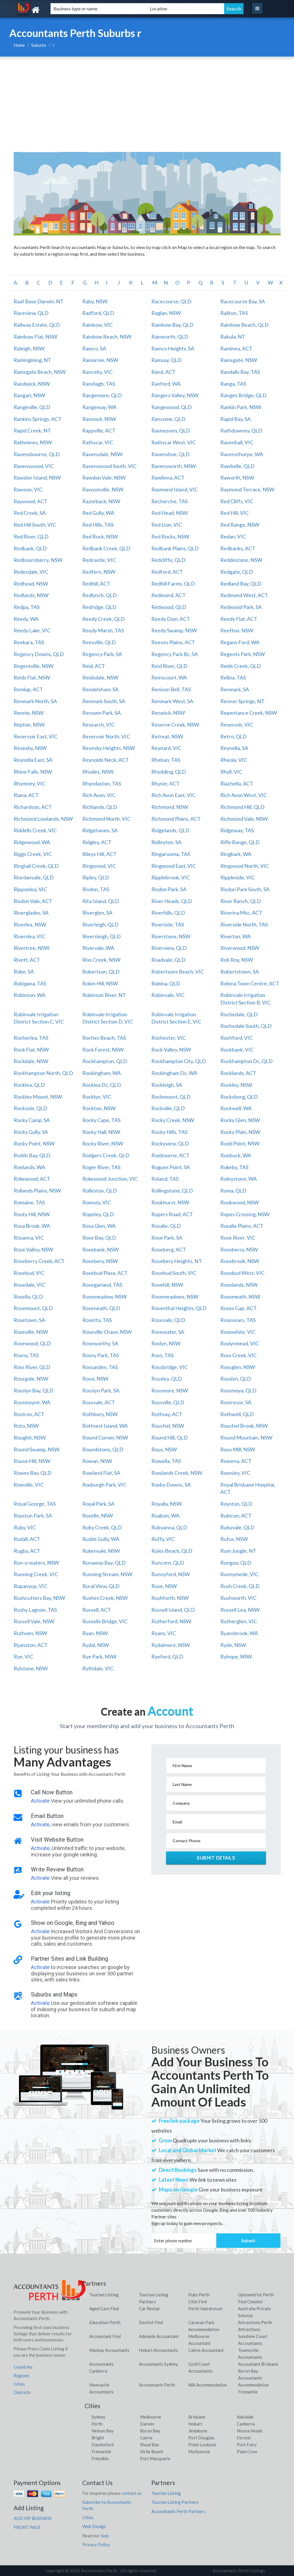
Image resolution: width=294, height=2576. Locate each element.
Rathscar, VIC (97, 442)
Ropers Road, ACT (172, 1214)
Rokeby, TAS (234, 1167)
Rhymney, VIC (29, 783)
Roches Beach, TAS (104, 1038)
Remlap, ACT (28, 689)
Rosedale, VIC (29, 1285)
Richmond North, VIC (106, 819)
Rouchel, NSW (167, 1425)
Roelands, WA (29, 1167)
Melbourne (150, 2416)
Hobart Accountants (158, 2350)
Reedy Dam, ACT (170, 619)
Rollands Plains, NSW (37, 1190)
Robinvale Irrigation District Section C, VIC (39, 1018)
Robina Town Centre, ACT (249, 983)
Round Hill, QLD (169, 1437)
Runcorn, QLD (167, 1562)
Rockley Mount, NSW (38, 1096)
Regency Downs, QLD (39, 654)
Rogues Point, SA (170, 1167)
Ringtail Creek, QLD (36, 866)
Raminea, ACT (236, 348)
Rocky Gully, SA (31, 1132)
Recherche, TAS (169, 501)
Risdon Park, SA (168, 889)
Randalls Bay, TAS (240, 372)
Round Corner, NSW (105, 1437)
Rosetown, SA (29, 1320)
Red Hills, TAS (97, 524)
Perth (97, 2423)
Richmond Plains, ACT (176, 819)
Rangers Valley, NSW (174, 395)
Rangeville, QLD (32, 407)
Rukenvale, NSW (101, 1551)
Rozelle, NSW (97, 1515)
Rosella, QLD (28, 1296)
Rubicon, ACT (236, 1515)
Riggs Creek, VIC (33, 854)
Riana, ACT (26, 795)
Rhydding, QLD (168, 771)
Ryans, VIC (163, 1633)
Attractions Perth (255, 2322)
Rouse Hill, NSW (32, 1461)
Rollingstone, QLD (172, 1190)
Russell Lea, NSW (240, 1609)
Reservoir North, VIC (106, 736)
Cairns (146, 2437)
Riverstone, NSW (170, 936)
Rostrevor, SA (235, 1402)
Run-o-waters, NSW (36, 1562)
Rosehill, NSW (167, 1285)
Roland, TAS (164, 1178)
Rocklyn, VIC (96, 1096)
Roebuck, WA (235, 1155)
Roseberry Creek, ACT (39, 1261)
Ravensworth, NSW (173, 466)
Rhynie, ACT (165, 783)
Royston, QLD (236, 1503)
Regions (21, 2375)
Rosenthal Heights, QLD (178, 1308)
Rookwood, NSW (239, 1202)
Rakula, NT (232, 336)
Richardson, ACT (33, 807)
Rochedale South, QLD (246, 1026)
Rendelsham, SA (100, 689)
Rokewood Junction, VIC (110, 1178)
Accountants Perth (157, 2384)
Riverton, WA (235, 936)
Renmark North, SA (35, 701)
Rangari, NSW (29, 395)
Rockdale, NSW (31, 1061)
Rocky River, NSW (102, 1143)
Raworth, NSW (237, 477)
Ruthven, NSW (30, 1633)
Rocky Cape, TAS (101, 1120)
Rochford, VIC (236, 1038)
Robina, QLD (165, 983)
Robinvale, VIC (168, 995)
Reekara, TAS (29, 642)
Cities (19, 2383)
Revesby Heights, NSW (108, 748)
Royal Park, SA (98, 1503)
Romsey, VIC (96, 1202)
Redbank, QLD (30, 548)
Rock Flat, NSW (31, 1049)
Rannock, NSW (99, 419)
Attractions (249, 2329)
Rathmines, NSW (33, 442)
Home (19, 45)
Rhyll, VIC (231, 771)
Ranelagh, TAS (98, 383)
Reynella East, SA (33, 760)
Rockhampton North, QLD (43, 1073)
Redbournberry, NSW (38, 560)
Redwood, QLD (168, 607)
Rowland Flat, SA (101, 1473)
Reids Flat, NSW (32, 677)
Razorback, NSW (101, 501)
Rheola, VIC (233, 760)
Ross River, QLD (32, 1367)
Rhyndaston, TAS (101, 783)
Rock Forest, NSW (103, 1049)
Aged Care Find (104, 2308)
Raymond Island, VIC (174, 489)
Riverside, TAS (167, 924)
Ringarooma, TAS (170, 854)
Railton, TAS (234, 313)
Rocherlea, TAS (31, 1038)
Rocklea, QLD (29, 1085)
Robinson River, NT (104, 995)
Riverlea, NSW (30, 924)
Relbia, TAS (233, 677)
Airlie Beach (151, 2451)
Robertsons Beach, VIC (177, 971)
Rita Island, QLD (100, 901)
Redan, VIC (233, 536)
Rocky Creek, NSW (172, 1120)
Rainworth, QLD (169, 336)
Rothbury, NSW (100, 1414)
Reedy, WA (26, 619)
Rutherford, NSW (171, 1621)
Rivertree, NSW (31, 948)
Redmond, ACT (168, 595)
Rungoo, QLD (235, 1562)
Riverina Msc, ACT (241, 912)
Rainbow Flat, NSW (35, 336)
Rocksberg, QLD (239, 1096)
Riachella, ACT (236, 783)
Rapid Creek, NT (32, 430)
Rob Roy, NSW (236, 960)
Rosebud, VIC (29, 1273)
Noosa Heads (250, 2430)
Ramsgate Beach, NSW (40, 372)
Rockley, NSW (236, 1085)
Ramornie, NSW (100, 360)
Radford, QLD (98, 313)
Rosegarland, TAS (102, 1285)
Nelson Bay (102, 2430)
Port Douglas (201, 2437)
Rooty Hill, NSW (32, 1214)
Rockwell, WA (236, 1108)
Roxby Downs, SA (171, 1484)
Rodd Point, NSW (239, 1143)
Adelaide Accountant (159, 2336)
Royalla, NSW (166, 1503)
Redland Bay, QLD (240, 583)
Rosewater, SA (167, 1332)
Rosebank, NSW (100, 1249)
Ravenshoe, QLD (170, 454)
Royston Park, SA (33, 1515)
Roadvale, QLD (168, 960)
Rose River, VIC (237, 1237)
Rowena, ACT (236, 1461)
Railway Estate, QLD (37, 325)
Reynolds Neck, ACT (105, 760)
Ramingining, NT (32, 360)
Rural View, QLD (101, 1586)
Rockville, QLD (168, 1108)
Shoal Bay (149, 2444)
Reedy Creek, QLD (103, 619)
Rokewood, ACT (32, 1178)
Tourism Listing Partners (175, 2502)
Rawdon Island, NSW (37, 477)
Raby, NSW (94, 301)
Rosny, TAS (26, 1355)
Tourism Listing (104, 2294)
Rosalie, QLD (166, 1226)
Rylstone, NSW (31, 1668)
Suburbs (38, 45)
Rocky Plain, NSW (240, 1132)
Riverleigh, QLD (100, 924)
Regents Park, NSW (242, 654)
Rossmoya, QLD (238, 1390)
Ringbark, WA (235, 854)
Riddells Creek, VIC (35, 830)
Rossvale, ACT (98, 1402)
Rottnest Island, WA (105, 1425)
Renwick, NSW (168, 713)
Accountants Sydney (158, 2364)
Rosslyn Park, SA (100, 1390)
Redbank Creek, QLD (106, 548)
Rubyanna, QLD (169, 1527)
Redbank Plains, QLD (175, 548)
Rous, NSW (164, 1449)
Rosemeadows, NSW (174, 1296)
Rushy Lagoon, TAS (35, 1609)
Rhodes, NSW (97, 771)
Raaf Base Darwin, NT (39, 301)
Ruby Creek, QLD (102, 1527)
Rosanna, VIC (29, 1237)
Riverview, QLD (169, 948)
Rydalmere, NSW (170, 1645)
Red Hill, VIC (234, 513)
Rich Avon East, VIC (173, 795)
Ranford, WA (166, 383)
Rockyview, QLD (170, 1143)
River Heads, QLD (171, 901)
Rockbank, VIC (237, 1049)
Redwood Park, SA (241, 607)
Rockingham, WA (101, 1073)
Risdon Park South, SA (244, 889)
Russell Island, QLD (173, 1609)
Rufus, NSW (234, 1539)
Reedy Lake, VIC (32, 630)
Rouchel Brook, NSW (244, 1425)
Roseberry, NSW (239, 1249)
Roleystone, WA (238, 1178)
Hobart (195, 2423)
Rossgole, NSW (31, 1378)
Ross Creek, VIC (238, 1355)
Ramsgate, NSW (238, 360)
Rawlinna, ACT (168, 477)
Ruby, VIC (25, 1527)
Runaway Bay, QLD (104, 1562)
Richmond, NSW (169, 807)
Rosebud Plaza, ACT (105, 1273)
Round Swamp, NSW (36, 1449)
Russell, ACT (96, 1609)
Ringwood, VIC (99, 866)
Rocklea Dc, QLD (101, 1085)
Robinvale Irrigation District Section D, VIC (107, 1018)
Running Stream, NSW (107, 1574)
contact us (132, 2493)
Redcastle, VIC (99, 560)
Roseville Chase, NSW (107, 1332)
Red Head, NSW (169, 513)
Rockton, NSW (99, 1108)
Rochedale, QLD (239, 1014)
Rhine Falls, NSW (33, 771)
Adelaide (245, 2416)
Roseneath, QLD (101, 1308)
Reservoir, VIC (236, 724)
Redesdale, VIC (31, 572)
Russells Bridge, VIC (105, 1621)
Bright (98, 2437)
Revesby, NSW (30, 748)
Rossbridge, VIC (169, 1367)
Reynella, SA (234, 748)
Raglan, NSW (166, 313)
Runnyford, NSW (170, 1574)
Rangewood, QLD (171, 407)
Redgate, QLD (236, 572)
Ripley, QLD (95, 877)
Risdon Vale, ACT (33, 901)
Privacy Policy (96, 2544)
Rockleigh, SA (166, 1085)
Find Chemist (250, 2301)
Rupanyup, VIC (30, 1586)
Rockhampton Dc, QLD (246, 1061)
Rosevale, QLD (168, 1320)
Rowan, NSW (97, 1461)
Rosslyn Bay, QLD (33, 1390)
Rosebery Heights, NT (176, 1261)
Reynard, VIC (166, 748)
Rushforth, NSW (170, 1598)
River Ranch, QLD (240, 901)
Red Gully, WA (98, 513)
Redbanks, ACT (237, 548)
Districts (22, 2392)
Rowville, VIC (29, 1484)
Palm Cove (247, 2451)
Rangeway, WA (99, 407)
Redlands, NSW (31, 595)
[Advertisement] (147, 100)
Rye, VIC (23, 1656)
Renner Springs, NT (242, 701)
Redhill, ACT (96, 583)
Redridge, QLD (99, 607)
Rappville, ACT (99, 430)
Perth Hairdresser (205, 2308)
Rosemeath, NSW (240, 1296)
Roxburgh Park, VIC (104, 1484)
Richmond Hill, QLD (242, 807)
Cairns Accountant (206, 2350)
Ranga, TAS (233, 383)
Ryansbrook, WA (239, 1633)
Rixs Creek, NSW (101, 960)
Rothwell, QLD (237, 1414)
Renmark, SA (234, 689)
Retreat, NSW (167, 736)
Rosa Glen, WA (99, 1226)
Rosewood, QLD (32, 1343)
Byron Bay (150, 2430)
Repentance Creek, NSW (248, 713)
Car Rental (149, 2308)
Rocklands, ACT (238, 1073)
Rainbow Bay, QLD (172, 325)
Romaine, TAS (29, 1202)
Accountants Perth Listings (239, 2570)
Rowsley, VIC (235, 1473)
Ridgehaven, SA (100, 830)
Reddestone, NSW (241, 560)
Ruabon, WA (165, 1515)
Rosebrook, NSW (239, 1261)
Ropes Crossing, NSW (244, 1214)
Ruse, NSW (164, 1586)
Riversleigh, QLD (101, 936)
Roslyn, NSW (166, 1343)
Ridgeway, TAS (237, 830)
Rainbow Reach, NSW (106, 336)
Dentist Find (151, 2322)
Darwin (147, 2423)
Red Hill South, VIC (35, 524)
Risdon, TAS (95, 889)
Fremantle (101, 2451)
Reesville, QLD (99, 642)
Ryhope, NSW (236, 1656)
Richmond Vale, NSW (244, 819)
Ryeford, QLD (167, 1656)
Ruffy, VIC (163, 1539)
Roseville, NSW (31, 1332)
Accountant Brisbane (258, 2364)
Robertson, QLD (101, 971)
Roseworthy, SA (100, 1343)
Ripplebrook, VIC (170, 877)
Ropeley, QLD (98, 1214)
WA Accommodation (207, 2384)
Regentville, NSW (33, 666)
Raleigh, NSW (29, 348)
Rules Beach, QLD (171, 1551)
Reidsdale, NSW (100, 677)
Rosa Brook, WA (32, 1226)
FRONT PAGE (27, 2527)
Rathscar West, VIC (173, 442)
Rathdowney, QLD (241, 430)
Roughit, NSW (30, 1437)
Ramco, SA (94, 348)
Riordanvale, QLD (34, 877)
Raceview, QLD (31, 313)
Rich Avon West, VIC (243, 795)
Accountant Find (105, 2336)
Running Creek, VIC (36, 1574)
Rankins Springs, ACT (38, 419)
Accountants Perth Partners (178, 2511)
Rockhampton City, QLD (178, 1061)
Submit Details (216, 1858)
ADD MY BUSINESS (33, 2518)
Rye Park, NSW (99, 1656)
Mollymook (199, 2451)
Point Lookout (202, 2444)
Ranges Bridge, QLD (243, 395)
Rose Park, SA (166, 1237)
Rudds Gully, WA (100, 1539)
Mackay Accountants (109, 2350)
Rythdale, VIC (97, 1668)
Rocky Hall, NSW (101, 1132)
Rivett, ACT (27, 960)
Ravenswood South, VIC (109, 466)
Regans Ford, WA (239, 642)
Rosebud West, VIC (242, 1273)
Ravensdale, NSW (102, 454)
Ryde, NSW (233, 1645)
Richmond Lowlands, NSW (43, 819)
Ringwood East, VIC (173, 866)
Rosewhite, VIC (238, 1332)
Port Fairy (247, 2444)
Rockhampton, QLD (104, 1061)
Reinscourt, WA (169, 677)
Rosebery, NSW (100, 1261)
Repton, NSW (29, 724)
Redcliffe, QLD (168, 560)
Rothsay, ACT (166, 1414)
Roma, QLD (233, 1190)
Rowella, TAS (166, 1461)
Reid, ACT (93, 666)
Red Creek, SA (30, 513)
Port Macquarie (155, 2458)
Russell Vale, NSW (34, 1621)
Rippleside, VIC (237, 877)
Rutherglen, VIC (238, 1621)
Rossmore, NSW (169, 1390)
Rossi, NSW (95, 1378)
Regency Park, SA (102, 654)
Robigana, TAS (30, 983)
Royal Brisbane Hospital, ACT (247, 1488)
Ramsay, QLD (166, 360)
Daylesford (102, 2444)
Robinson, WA (29, 995)
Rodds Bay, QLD (32, 1155)
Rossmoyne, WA (32, 1402)
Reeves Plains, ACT (173, 642)
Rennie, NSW (29, 713)
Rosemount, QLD (33, 1308)
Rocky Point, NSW (34, 1143)
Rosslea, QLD (166, 1378)
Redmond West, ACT (244, 595)
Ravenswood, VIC (34, 466)
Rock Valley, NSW (171, 1049)
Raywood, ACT (30, 501)
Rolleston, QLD (99, 1190)
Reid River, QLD (169, 666)
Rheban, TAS (165, 760)
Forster (244, 2437)
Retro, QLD (233, 736)
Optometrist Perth (256, 2294)
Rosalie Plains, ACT (241, 1226)
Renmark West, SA (172, 701)
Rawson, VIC (28, 489)
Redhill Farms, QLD (173, 583)
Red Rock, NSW (100, 536)
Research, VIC (98, 724)
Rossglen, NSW (237, 1367)
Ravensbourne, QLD (37, 454)
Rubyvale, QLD (237, 1527)
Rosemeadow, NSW (104, 1296)
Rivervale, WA (98, 948)
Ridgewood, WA (32, 842)
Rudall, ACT (27, 1539)
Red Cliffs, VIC (236, 501)
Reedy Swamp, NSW (174, 630)
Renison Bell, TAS (171, 689)
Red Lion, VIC (166, 524)
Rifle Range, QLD (240, 842)
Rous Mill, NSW (237, 1449)
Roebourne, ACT (170, 1155)
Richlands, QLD (99, 807)
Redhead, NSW (31, 583)
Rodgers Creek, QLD (105, 1155)
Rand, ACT (163, 372)
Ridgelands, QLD (170, 830)
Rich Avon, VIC (99, 795)
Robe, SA (24, 971)
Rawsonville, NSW (102, 489)
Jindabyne (197, 2430)
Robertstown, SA (239, 971)
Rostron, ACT (29, 1414)
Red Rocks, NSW (170, 536)
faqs (105, 2535)
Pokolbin (100, 2458)
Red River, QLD (31, 536)
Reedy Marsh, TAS (103, 630)
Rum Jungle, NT (238, 1551)
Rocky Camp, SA (32, 1120)
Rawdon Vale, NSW (104, 477)
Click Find (197, 2301)
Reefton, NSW (236, 630)
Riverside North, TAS (244, 924)
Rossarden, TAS (100, 1367)
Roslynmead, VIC (239, 1343)
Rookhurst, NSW (170, 1202)
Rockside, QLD (30, 1108)
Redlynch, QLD (99, 595)
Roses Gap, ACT (238, 1308)
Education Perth (104, 2322)
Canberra (246, 2423)
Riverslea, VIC (29, 936)
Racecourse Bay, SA (242, 301)
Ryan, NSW (95, 1633)
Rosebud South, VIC (173, 1273)
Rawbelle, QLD (237, 466)
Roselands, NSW (239, 1285)
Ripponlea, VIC (30, 889)
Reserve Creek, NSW (175, 724)
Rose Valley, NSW (33, 1249)
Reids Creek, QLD (240, 666)
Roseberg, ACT (168, 1249)
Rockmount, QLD (171, 1096)
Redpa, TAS (27, 607)
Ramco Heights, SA (172, 348)
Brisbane (196, 2416)
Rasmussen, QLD (170, 430)
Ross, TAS (162, 1355)
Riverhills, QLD (168, 912)
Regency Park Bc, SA (174, 654)
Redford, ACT (167, 572)
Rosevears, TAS (238, 1320)
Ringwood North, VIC (244, 866)
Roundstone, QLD (102, 1449)
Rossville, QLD (167, 1402)
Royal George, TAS (35, 1503)
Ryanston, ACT (31, 1645)
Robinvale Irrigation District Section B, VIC (245, 999)
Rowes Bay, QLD (32, 1473)
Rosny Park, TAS (100, 1355)
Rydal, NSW (95, 1645)
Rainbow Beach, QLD (244, 325)
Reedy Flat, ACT (238, 619)
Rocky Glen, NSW (240, 1120)
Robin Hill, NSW (100, 983)
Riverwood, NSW (239, 948)
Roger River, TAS (101, 1167)
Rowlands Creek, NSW (176, 1473)
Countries (23, 2366)
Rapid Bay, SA (235, 419)
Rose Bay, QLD (99, 1237)
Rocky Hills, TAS (169, 1132)
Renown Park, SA (101, 713)
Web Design (94, 2526)
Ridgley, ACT (96, 842)
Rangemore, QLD (102, 395)
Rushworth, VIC (238, 1598)
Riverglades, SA (31, 912)
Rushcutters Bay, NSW (39, 1598)
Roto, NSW (26, 1425)
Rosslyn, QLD (235, 1378)
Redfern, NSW (98, 572)
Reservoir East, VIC (35, 736)
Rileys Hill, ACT (99, 854)
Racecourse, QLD (171, 301)
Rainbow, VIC (97, 325)
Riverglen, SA (97, 912)
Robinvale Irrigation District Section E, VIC (176, 1018)
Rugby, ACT (27, 1551)
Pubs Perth (199, 2294)
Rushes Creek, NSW (105, 1598)
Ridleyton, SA (166, 842)
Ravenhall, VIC (236, 442)
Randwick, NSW (32, 383)
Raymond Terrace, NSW (247, 489)
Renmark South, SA (103, 701)
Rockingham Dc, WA (174, 1073)
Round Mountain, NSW (246, 1437)
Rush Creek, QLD (240, 1586)
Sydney (98, 2416)
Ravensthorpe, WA (241, 454)
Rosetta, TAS (97, 1320)
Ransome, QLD (168, 419)
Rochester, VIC (168, 1038)
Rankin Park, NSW (240, 407)
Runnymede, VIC (239, 1574)
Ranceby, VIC (97, 372)
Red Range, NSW (239, 524)
